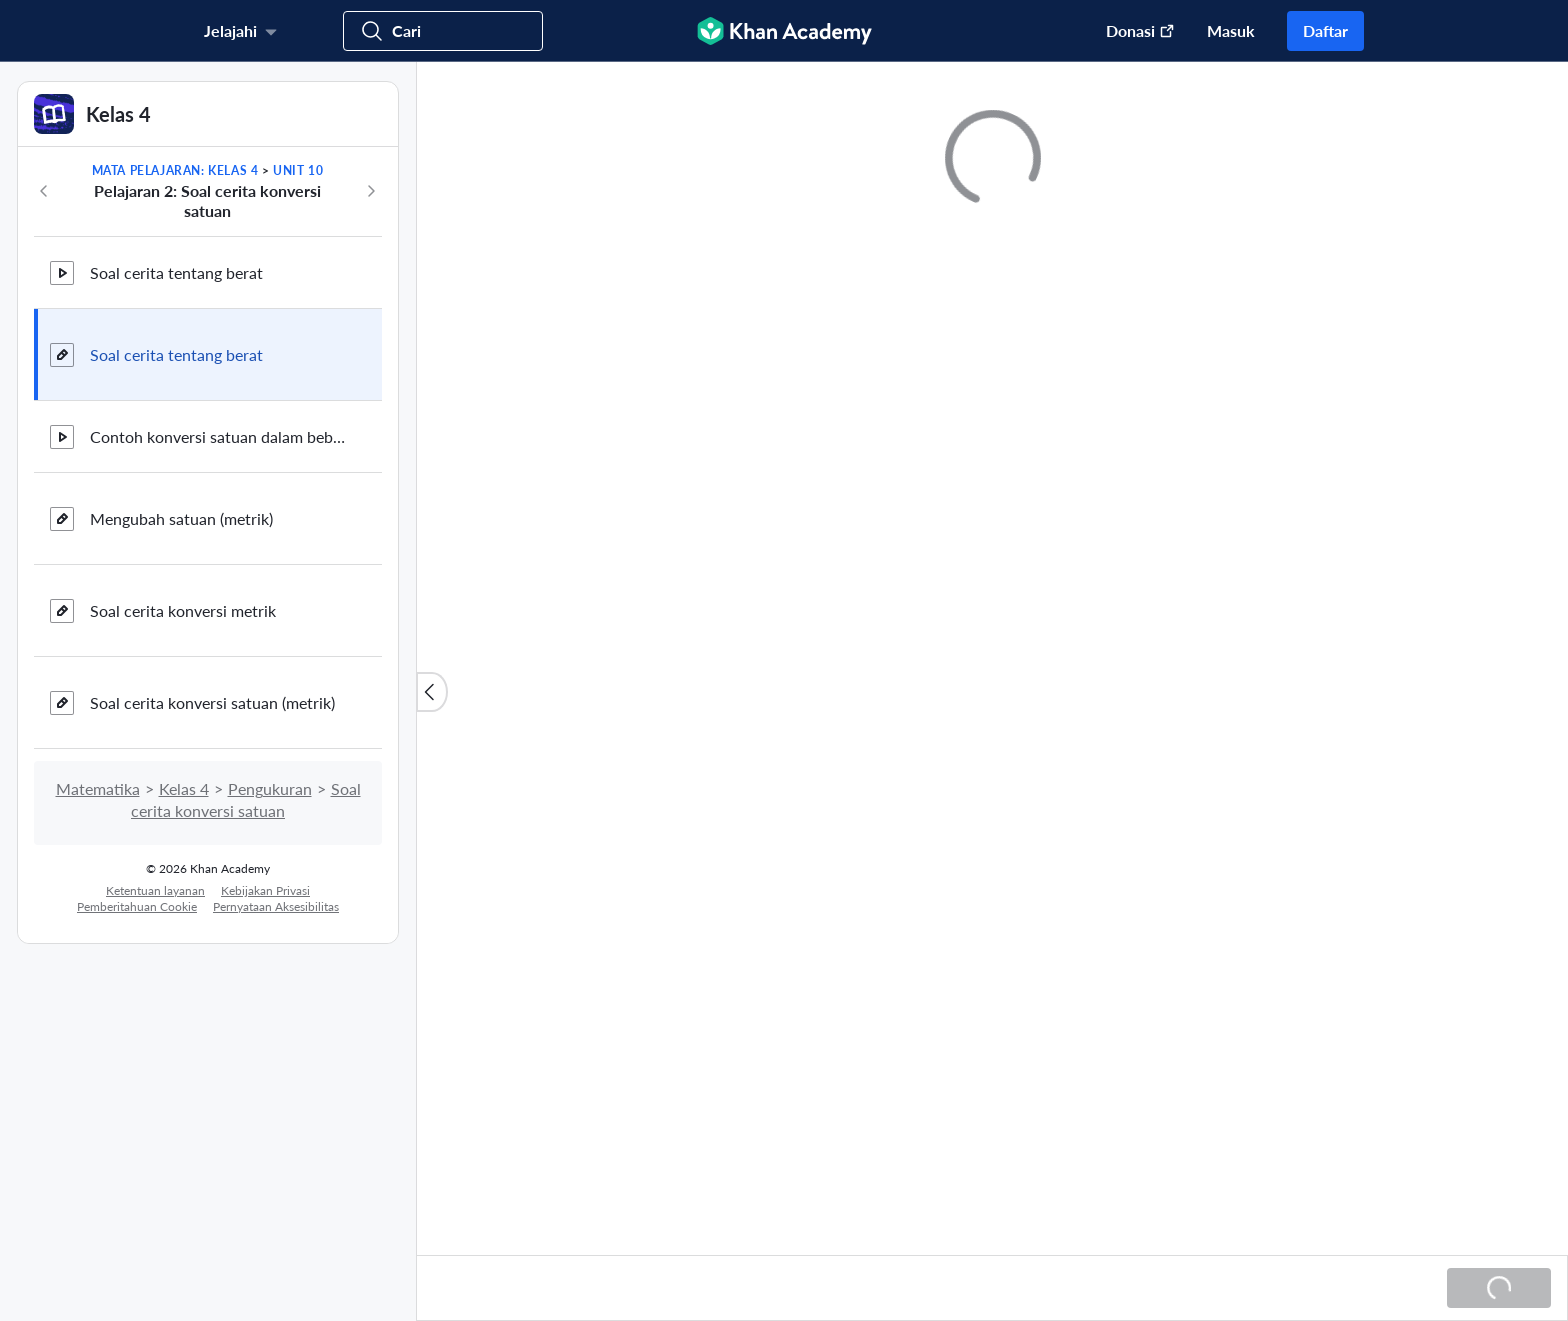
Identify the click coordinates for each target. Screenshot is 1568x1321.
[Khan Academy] (784, 31)
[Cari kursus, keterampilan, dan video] (443, 31)
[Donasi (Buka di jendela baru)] (1130, 31)
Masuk (1231, 30)
